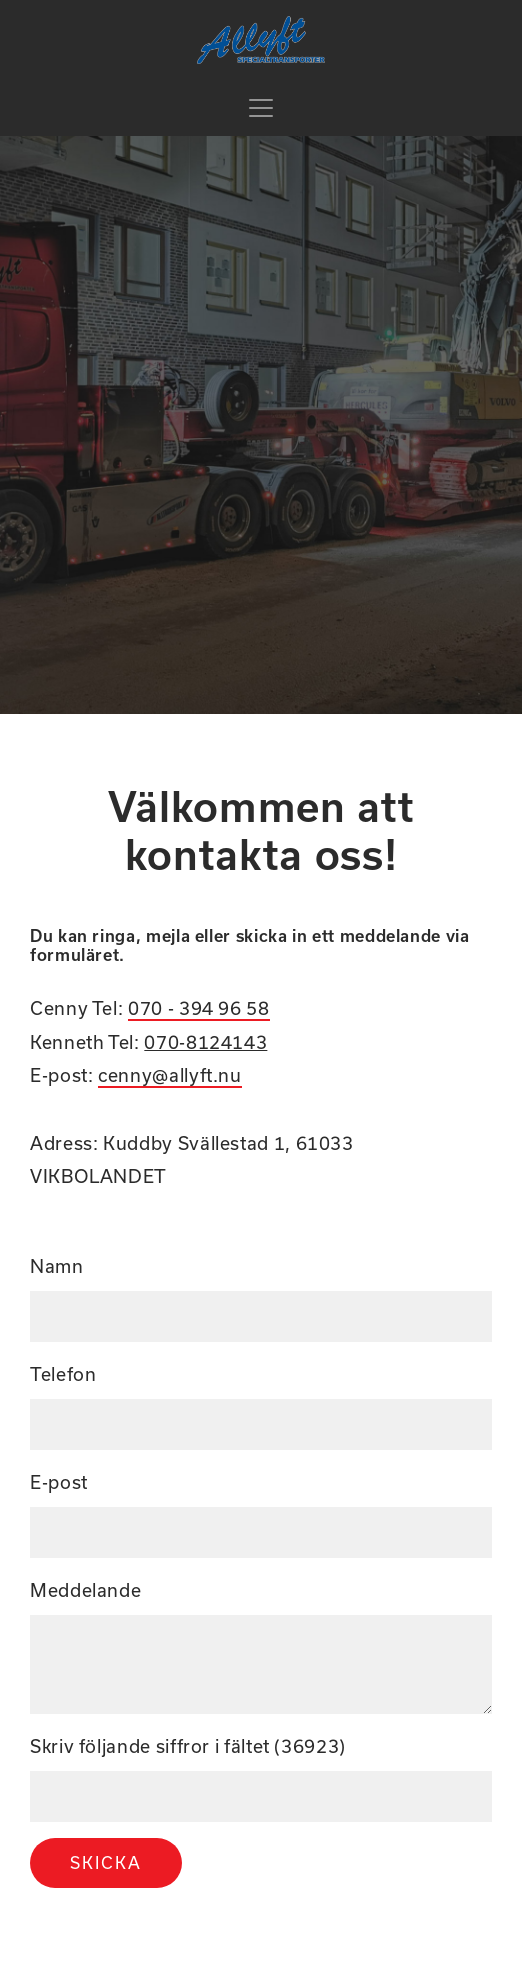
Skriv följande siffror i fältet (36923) (188, 1746)
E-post (59, 1482)
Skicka (106, 1862)
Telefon (63, 1374)
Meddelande (85, 1590)
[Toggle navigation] (261, 108)
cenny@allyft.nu (170, 1075)
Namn (57, 1266)
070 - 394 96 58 (199, 1008)
